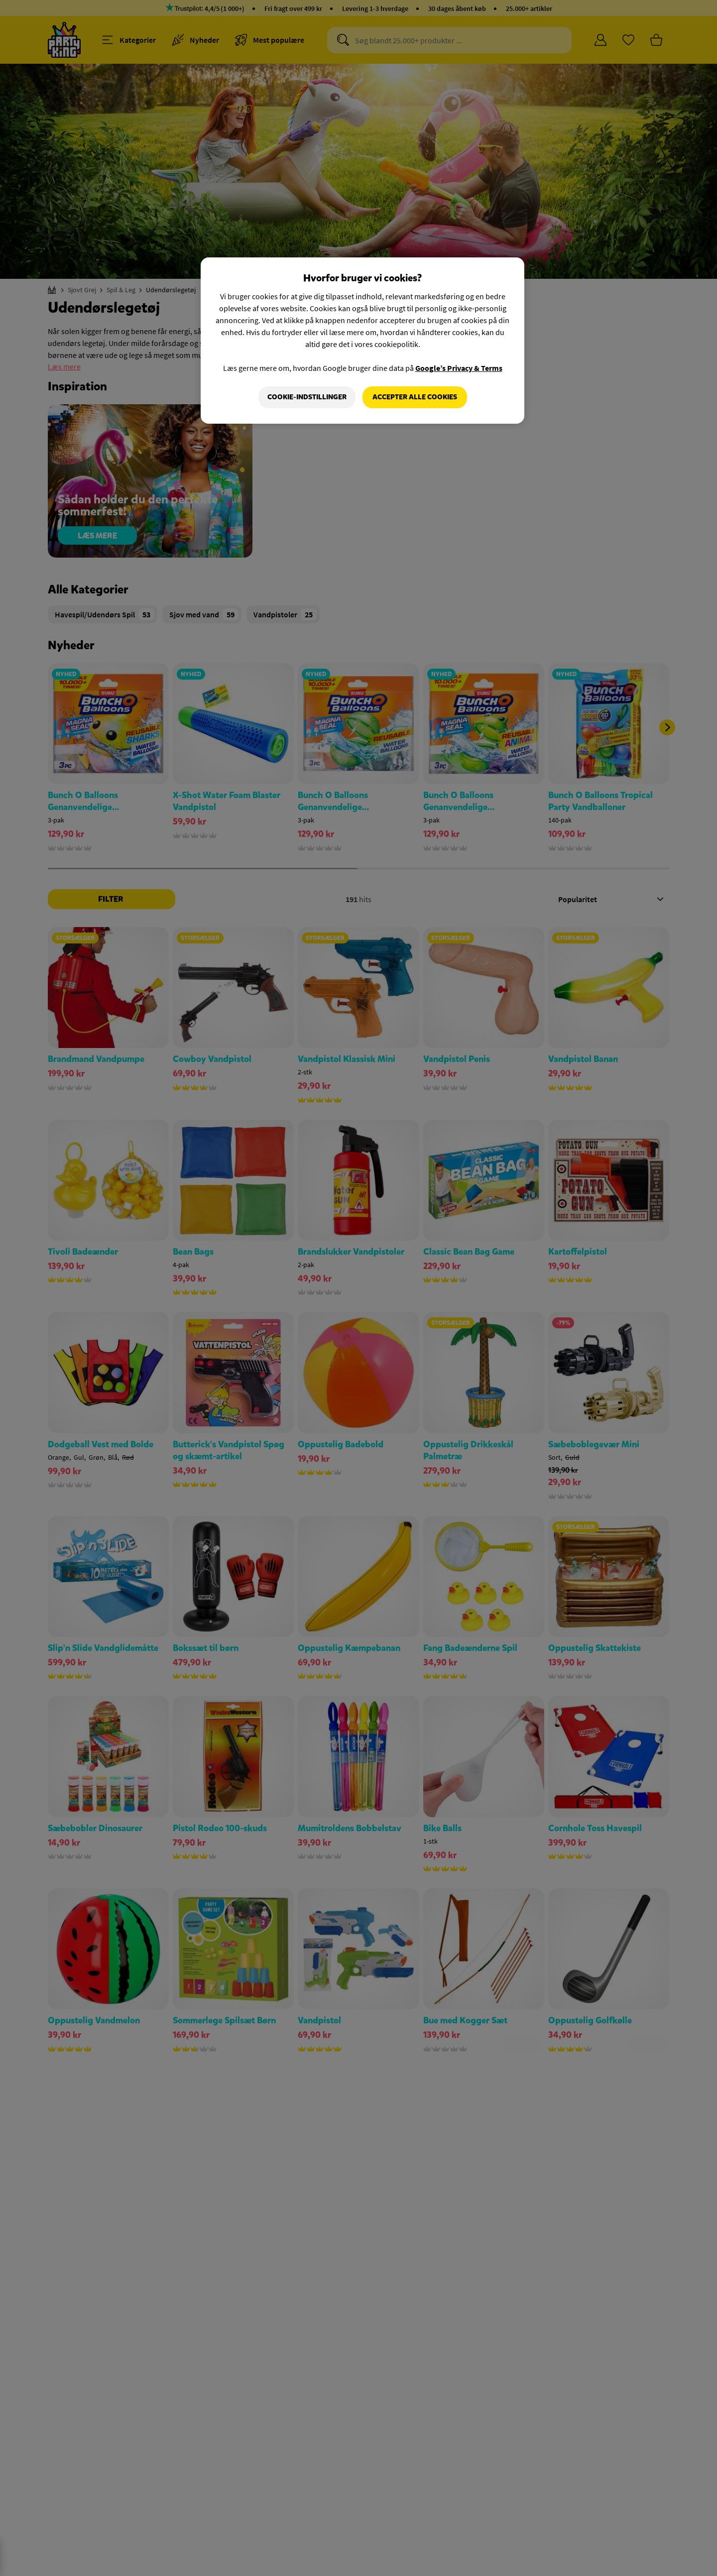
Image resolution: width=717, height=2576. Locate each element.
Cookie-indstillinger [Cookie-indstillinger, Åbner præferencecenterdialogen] (307, 397)
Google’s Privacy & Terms (458, 368)
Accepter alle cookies (414, 397)
